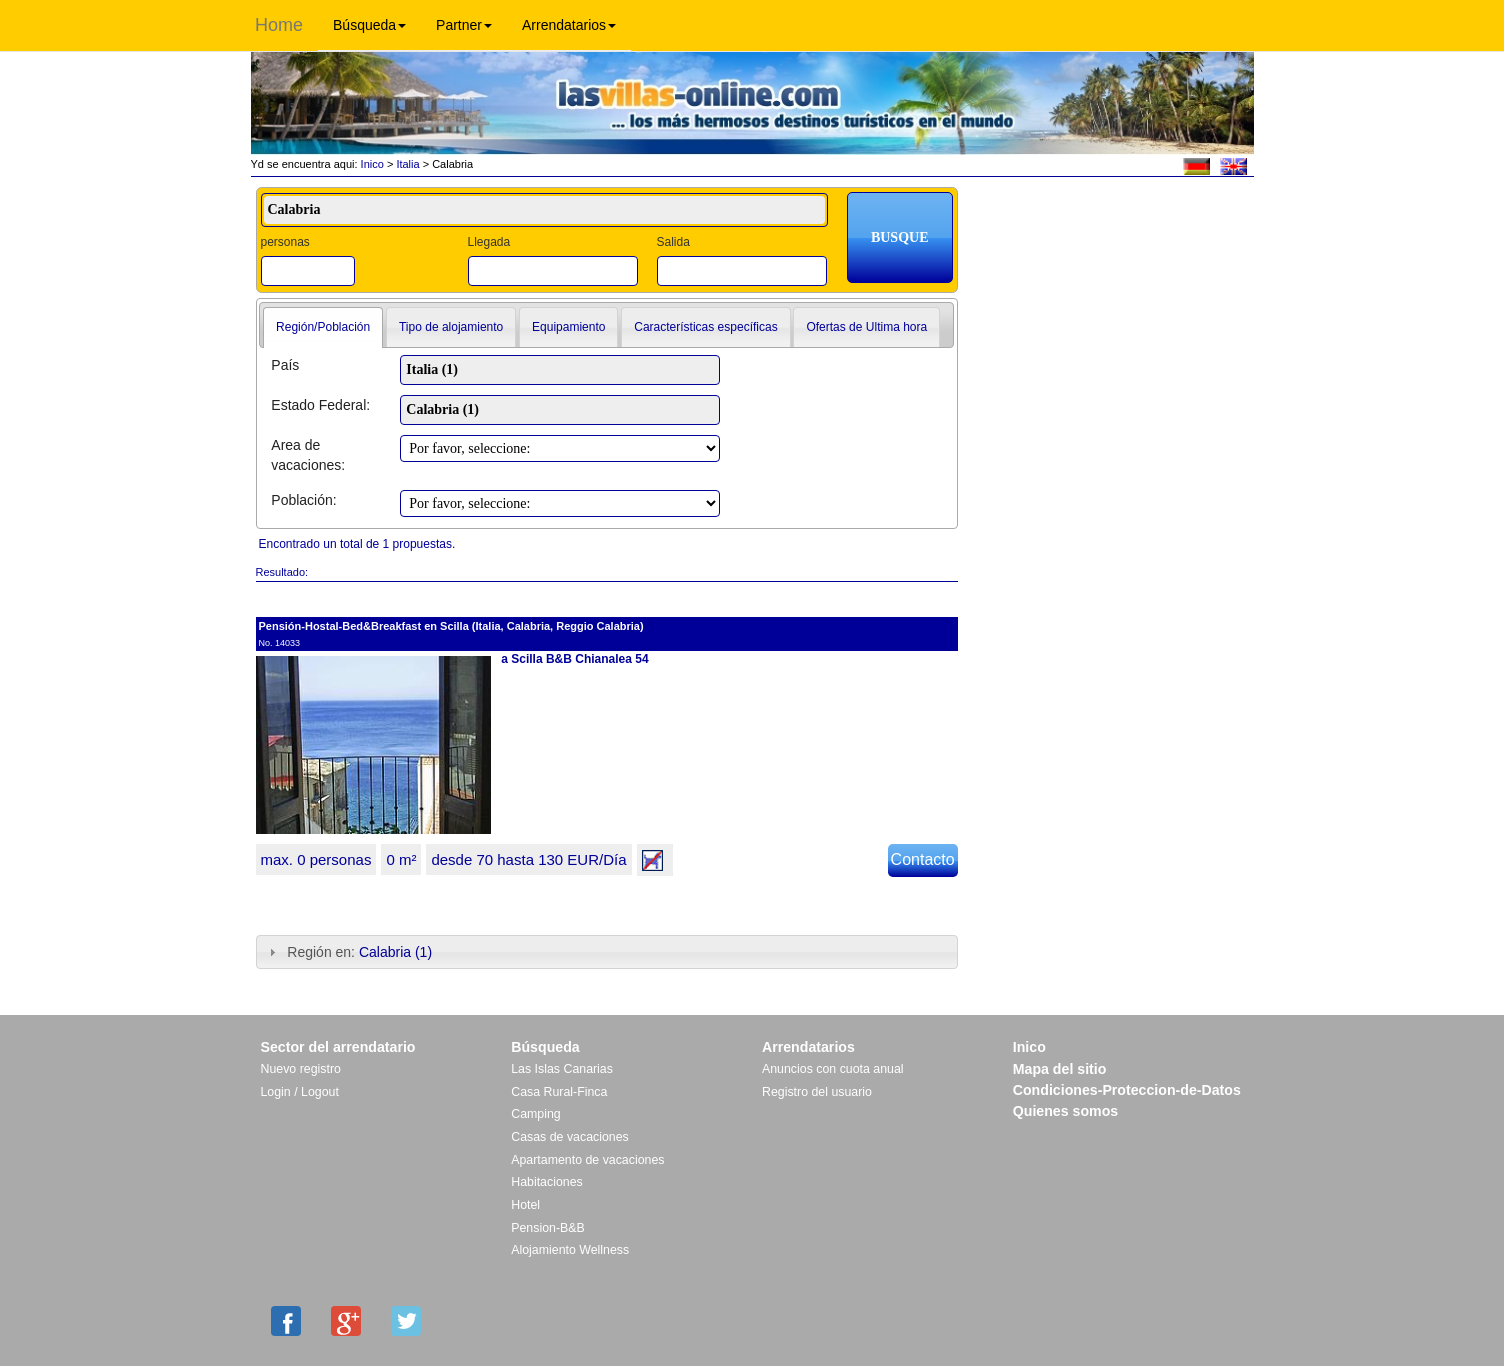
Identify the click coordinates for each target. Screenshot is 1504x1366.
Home (279, 25)
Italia (407, 164)
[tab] (323, 328)
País (285, 365)
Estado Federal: (320, 405)
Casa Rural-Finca (559, 1092)
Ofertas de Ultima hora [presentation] (866, 327)
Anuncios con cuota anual (833, 1069)
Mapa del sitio (1060, 1069)
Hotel (525, 1205)
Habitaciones (546, 1182)
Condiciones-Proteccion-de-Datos (1127, 1090)
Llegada (488, 242)
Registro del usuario (817, 1092)
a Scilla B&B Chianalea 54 (574, 659)
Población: (303, 500)
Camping (535, 1114)
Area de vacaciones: (308, 455)
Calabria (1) (395, 952)
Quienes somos (1065, 1111)
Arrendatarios (569, 25)
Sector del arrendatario (338, 1047)
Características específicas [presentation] (705, 327)
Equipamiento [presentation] (568, 327)
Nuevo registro (301, 1069)
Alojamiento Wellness (570, 1250)
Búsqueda (369, 25)
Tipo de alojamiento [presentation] (451, 327)
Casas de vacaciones (569, 1137)
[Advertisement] (1113, 247)
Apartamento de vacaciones (587, 1160)
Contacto (923, 859)
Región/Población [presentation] (323, 327)
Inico (371, 164)
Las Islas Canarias (562, 1069)
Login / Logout (300, 1092)
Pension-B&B (548, 1228)
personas (285, 242)
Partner (464, 25)
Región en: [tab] (348, 952)
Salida (672, 242)
